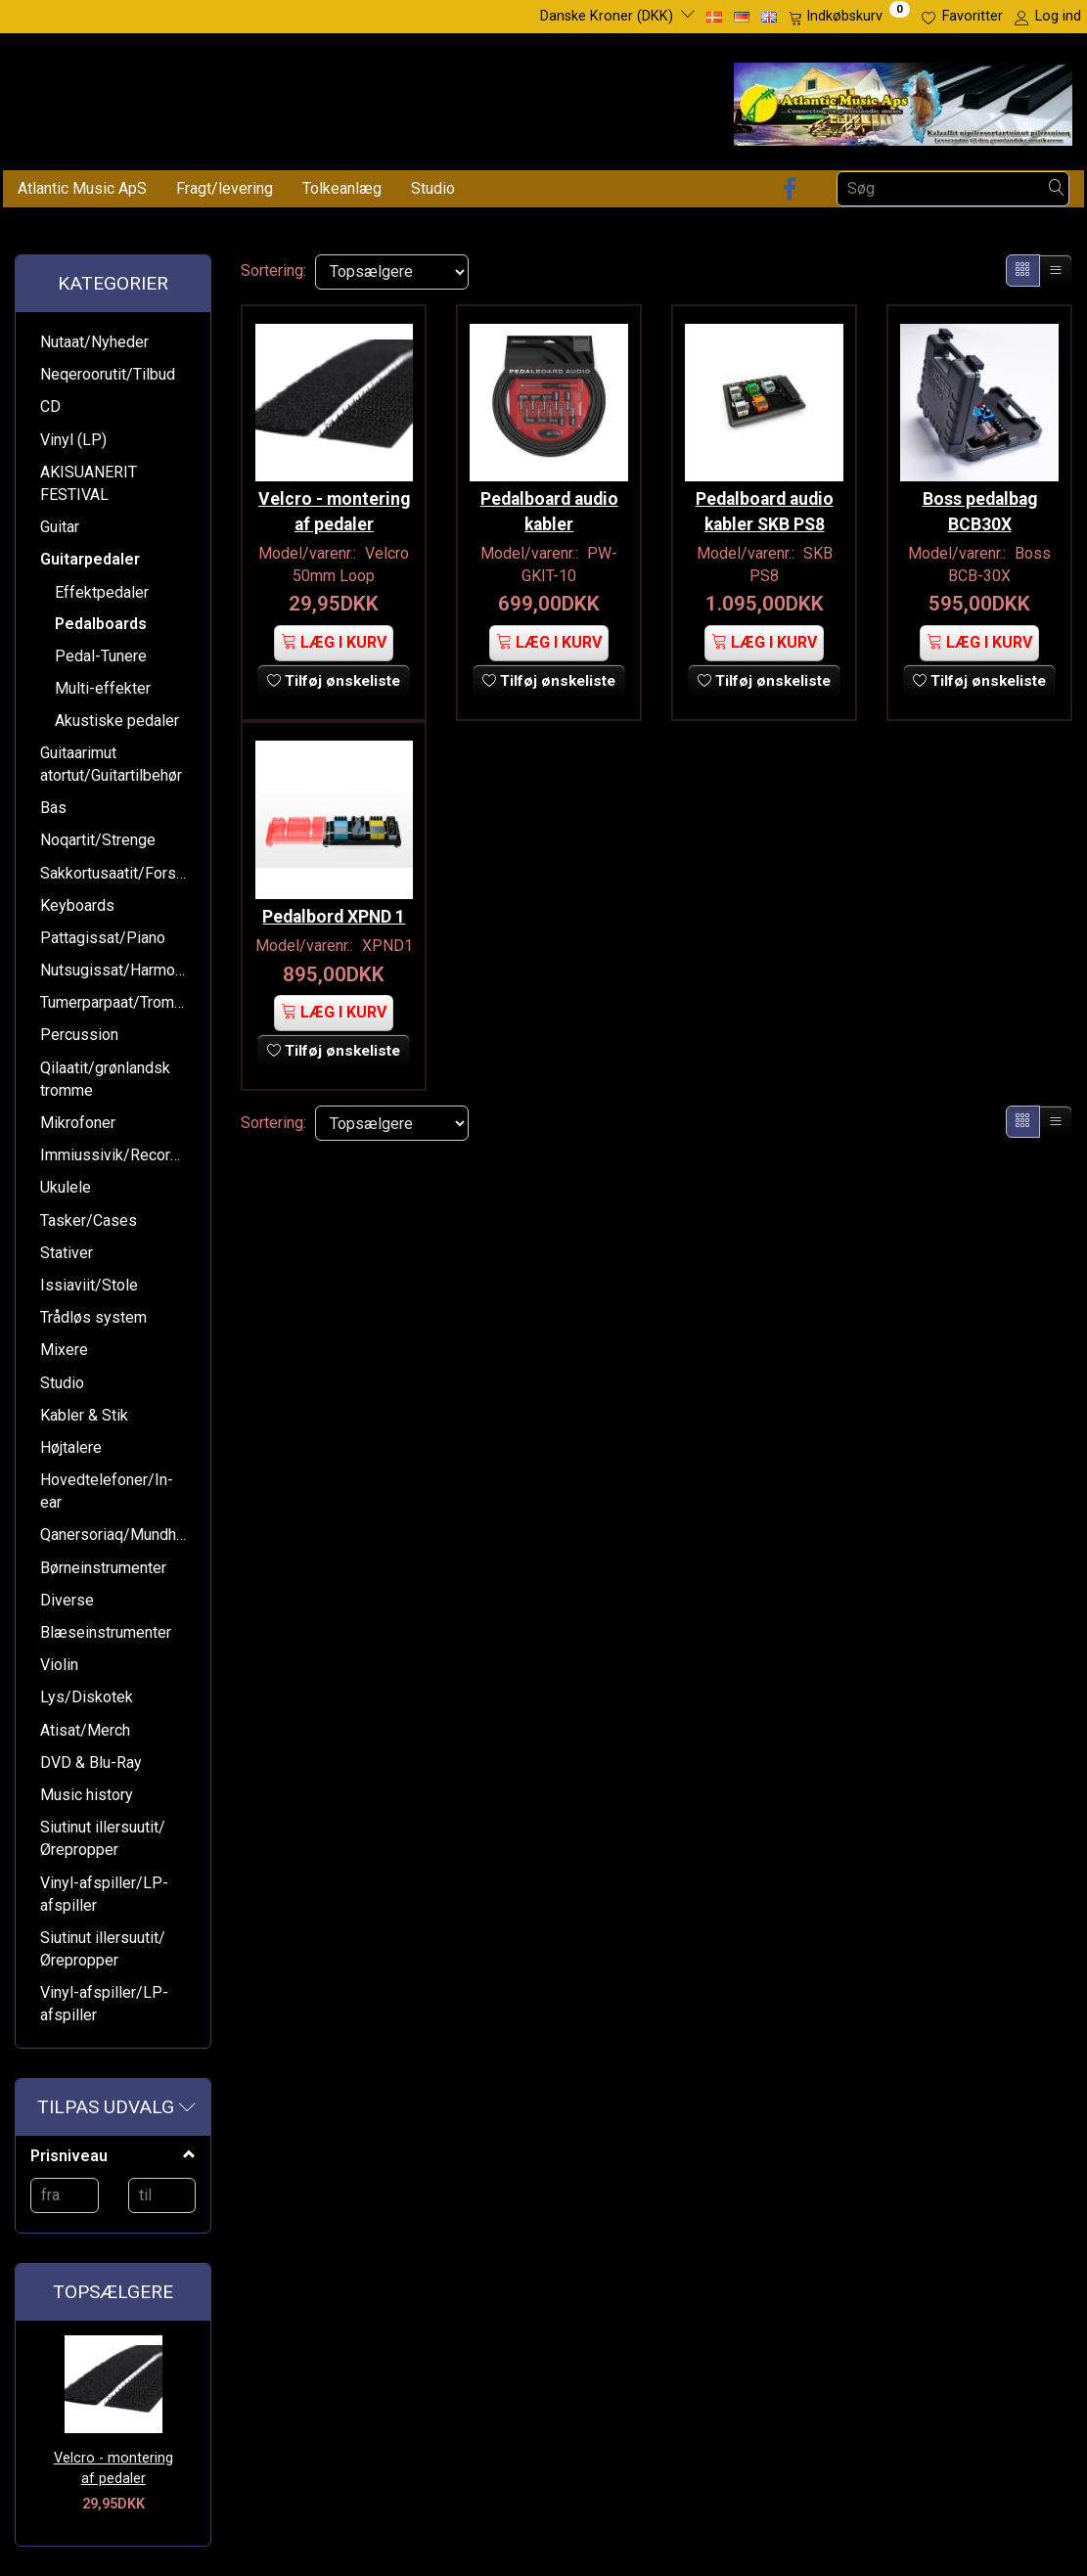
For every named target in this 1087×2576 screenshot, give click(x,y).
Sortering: (273, 270)
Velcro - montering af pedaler (113, 2468)
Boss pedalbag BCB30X (980, 505)
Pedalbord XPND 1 (333, 928)
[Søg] (1056, 188)
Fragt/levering (224, 188)
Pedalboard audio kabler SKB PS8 (765, 505)
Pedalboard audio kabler (549, 505)
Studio (433, 188)
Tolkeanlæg (342, 188)
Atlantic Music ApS (82, 188)
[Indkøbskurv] (849, 16)
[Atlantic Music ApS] (903, 100)
